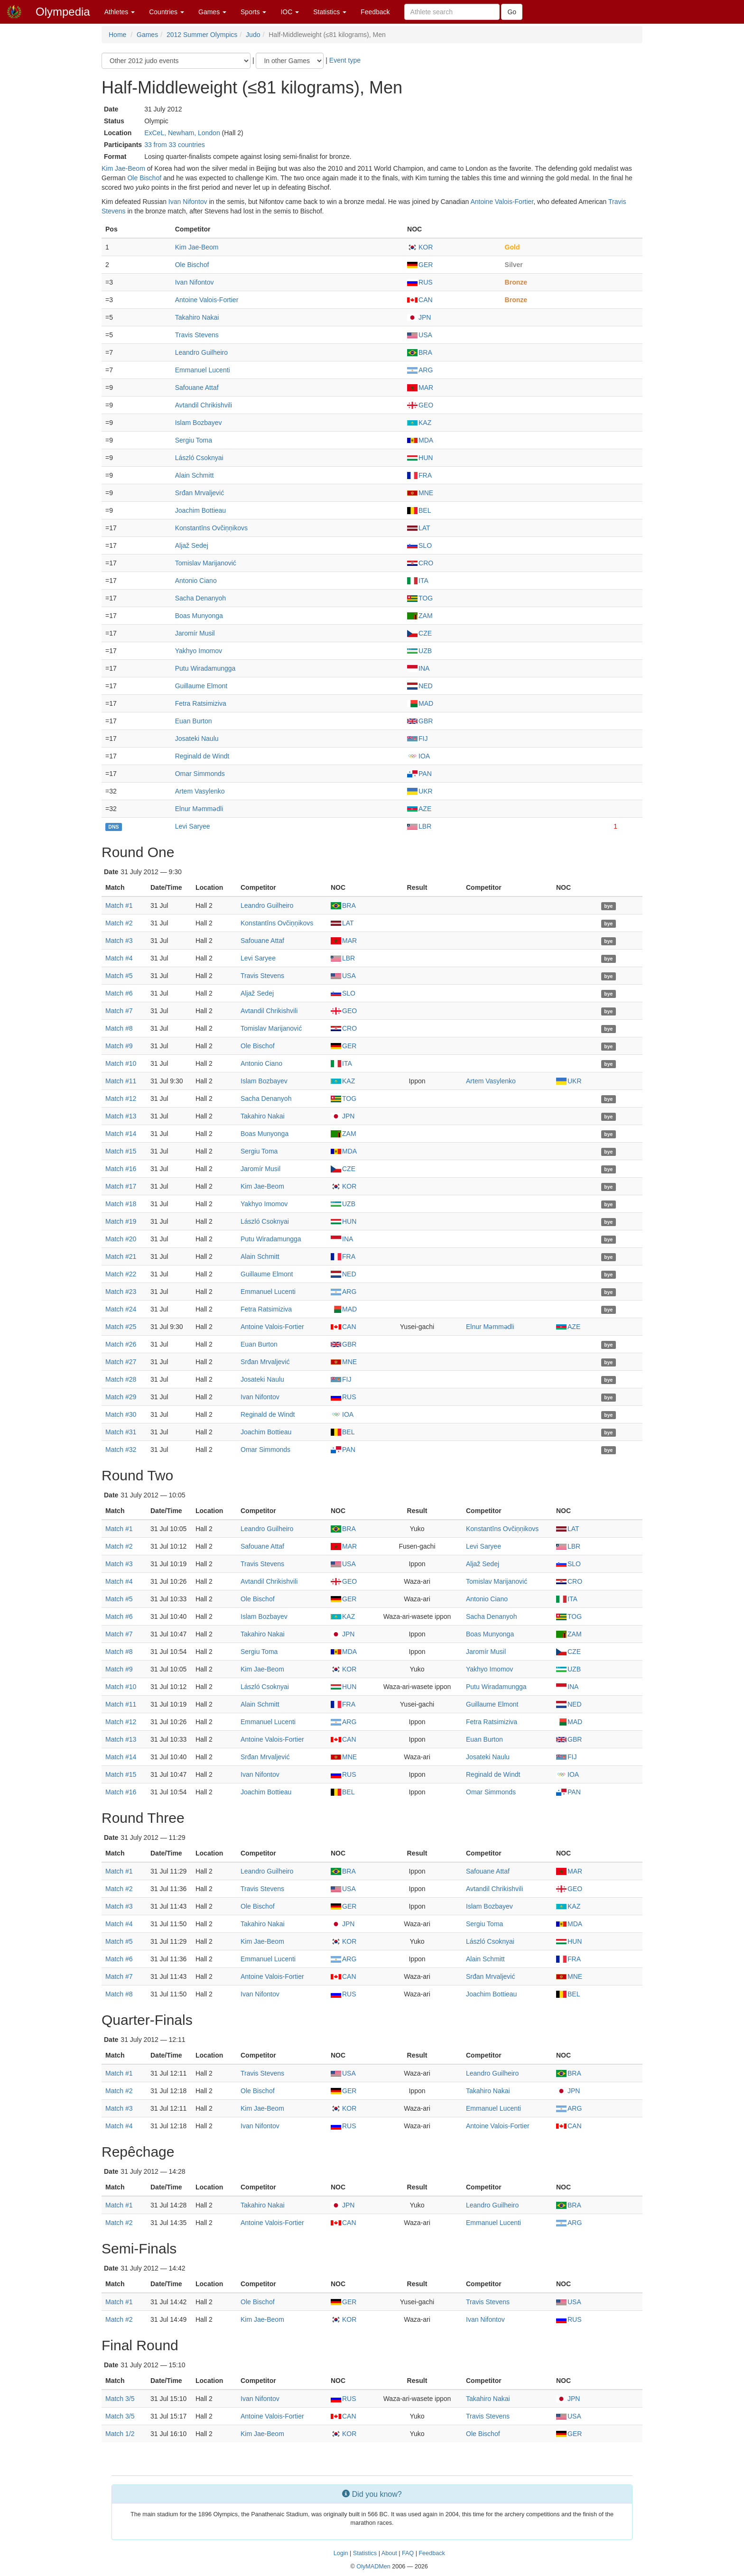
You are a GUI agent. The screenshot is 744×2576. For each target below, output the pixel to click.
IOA (418, 756)
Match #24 (120, 1309)
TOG (420, 598)
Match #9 (119, 1046)
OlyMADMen (373, 2566)
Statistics (329, 12)
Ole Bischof (144, 178)
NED (420, 686)
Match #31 (120, 1432)
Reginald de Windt (202, 756)
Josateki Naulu (197, 738)
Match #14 (120, 1133)
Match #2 (119, 923)
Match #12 (120, 1098)
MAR (420, 387)
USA (419, 335)
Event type (345, 60)
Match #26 (120, 1344)
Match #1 (119, 905)
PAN (419, 773)
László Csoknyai (199, 458)
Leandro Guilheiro (201, 352)
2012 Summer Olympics (202, 34)
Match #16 (120, 1169)
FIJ (417, 738)
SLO (419, 545)
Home (117, 34)
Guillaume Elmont (201, 686)
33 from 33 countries (174, 144)
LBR (419, 826)
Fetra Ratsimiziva (200, 703)
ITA (417, 580)
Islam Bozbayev (198, 422)
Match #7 (119, 1011)
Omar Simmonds (200, 773)
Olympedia (63, 11)
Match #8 (119, 1028)
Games (212, 12)
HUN (420, 458)
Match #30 (120, 1414)
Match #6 (119, 993)
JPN (419, 317)
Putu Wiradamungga (205, 668)
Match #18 (120, 1204)
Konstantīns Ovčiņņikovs (211, 528)
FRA (419, 475)
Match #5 (119, 975)
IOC (289, 12)
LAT (418, 528)
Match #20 (120, 1239)
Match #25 (120, 1326)
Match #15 (120, 1151)
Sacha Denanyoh (200, 598)
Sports (253, 12)
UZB (419, 651)
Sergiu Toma (193, 440)
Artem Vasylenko (200, 791)
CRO (420, 563)
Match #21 (120, 1256)
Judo (253, 34)
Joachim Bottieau (200, 510)
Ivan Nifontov (187, 201)
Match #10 (120, 1063)
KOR (420, 247)
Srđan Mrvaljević (199, 493)
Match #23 (120, 1291)
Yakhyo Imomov (198, 651)
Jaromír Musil (195, 633)
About (389, 2553)
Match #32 (120, 1449)
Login (341, 2553)
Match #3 (119, 940)
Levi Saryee (192, 826)
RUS (420, 282)
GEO (420, 405)
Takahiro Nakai (197, 317)
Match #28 (120, 1379)
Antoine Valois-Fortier (501, 201)
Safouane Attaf (197, 387)
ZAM (420, 615)
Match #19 (120, 1221)
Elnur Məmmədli (199, 809)
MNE (420, 493)
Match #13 (120, 1116)
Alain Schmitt (194, 475)
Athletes (119, 12)
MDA (420, 440)
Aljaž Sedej (191, 545)
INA (418, 668)
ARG (420, 370)
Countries (166, 12)
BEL (419, 510)
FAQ (408, 2553)
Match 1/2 (119, 2434)
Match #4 (119, 958)
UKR (420, 791)
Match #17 (120, 1186)
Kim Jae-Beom (123, 168)
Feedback (375, 12)
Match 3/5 (119, 2398)
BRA (419, 352)
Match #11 (120, 1081)
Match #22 (120, 1274)
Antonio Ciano (196, 580)
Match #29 (120, 1397)
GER (420, 264)
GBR (420, 721)
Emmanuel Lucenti (202, 370)
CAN (420, 300)
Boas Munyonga (199, 615)
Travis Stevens (197, 335)
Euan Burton (193, 721)
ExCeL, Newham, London (182, 133)
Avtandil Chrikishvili (203, 405)
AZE (419, 809)
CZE (419, 633)
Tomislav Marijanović (205, 563)
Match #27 (120, 1362)
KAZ (419, 422)
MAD (420, 703)
